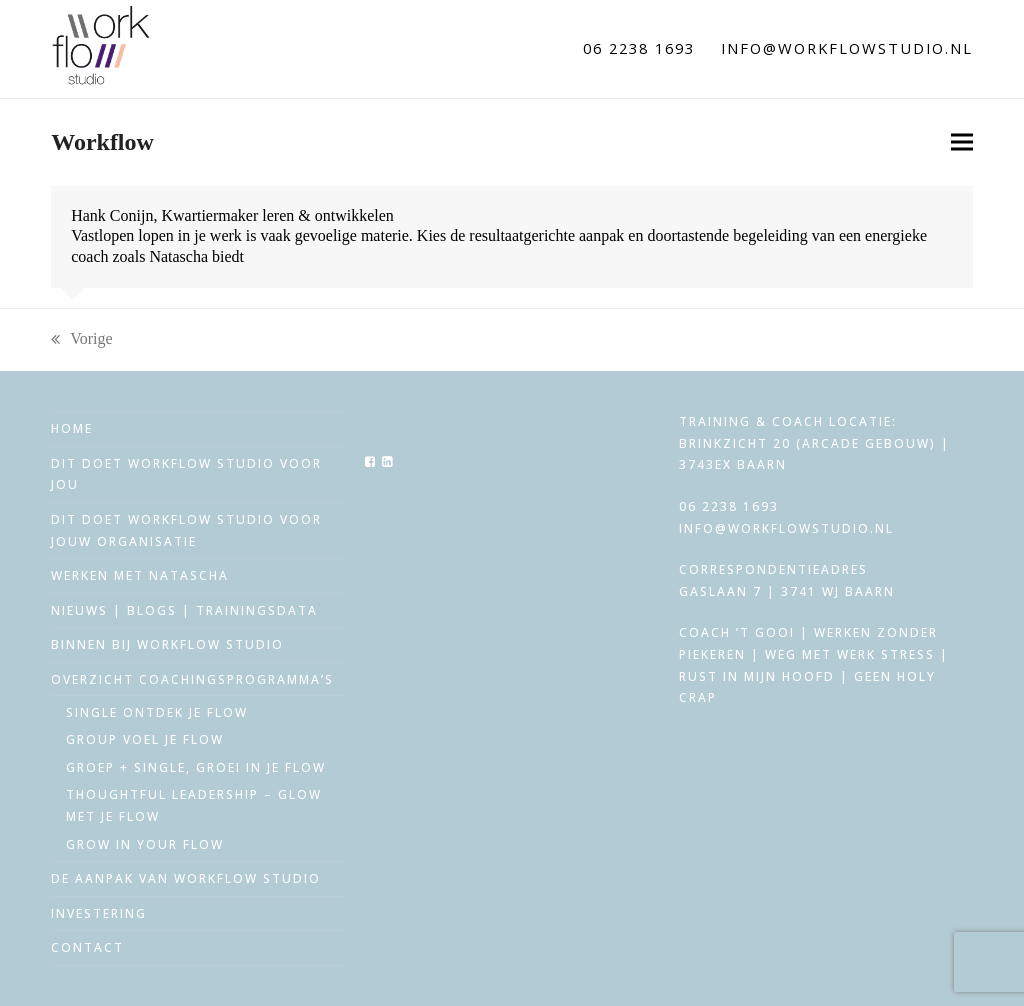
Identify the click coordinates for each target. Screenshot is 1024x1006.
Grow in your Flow (145, 844)
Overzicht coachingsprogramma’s (192, 679)
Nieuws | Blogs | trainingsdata (184, 610)
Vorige (81, 340)
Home (72, 428)
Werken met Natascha (140, 575)
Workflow (102, 142)
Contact (87, 947)
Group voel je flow (145, 739)
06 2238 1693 (639, 48)
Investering (99, 913)
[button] (962, 142)
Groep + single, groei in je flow (196, 767)
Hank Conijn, (114, 215)
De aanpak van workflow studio (186, 878)
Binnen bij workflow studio (167, 644)
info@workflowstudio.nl (847, 48)
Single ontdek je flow (157, 712)
